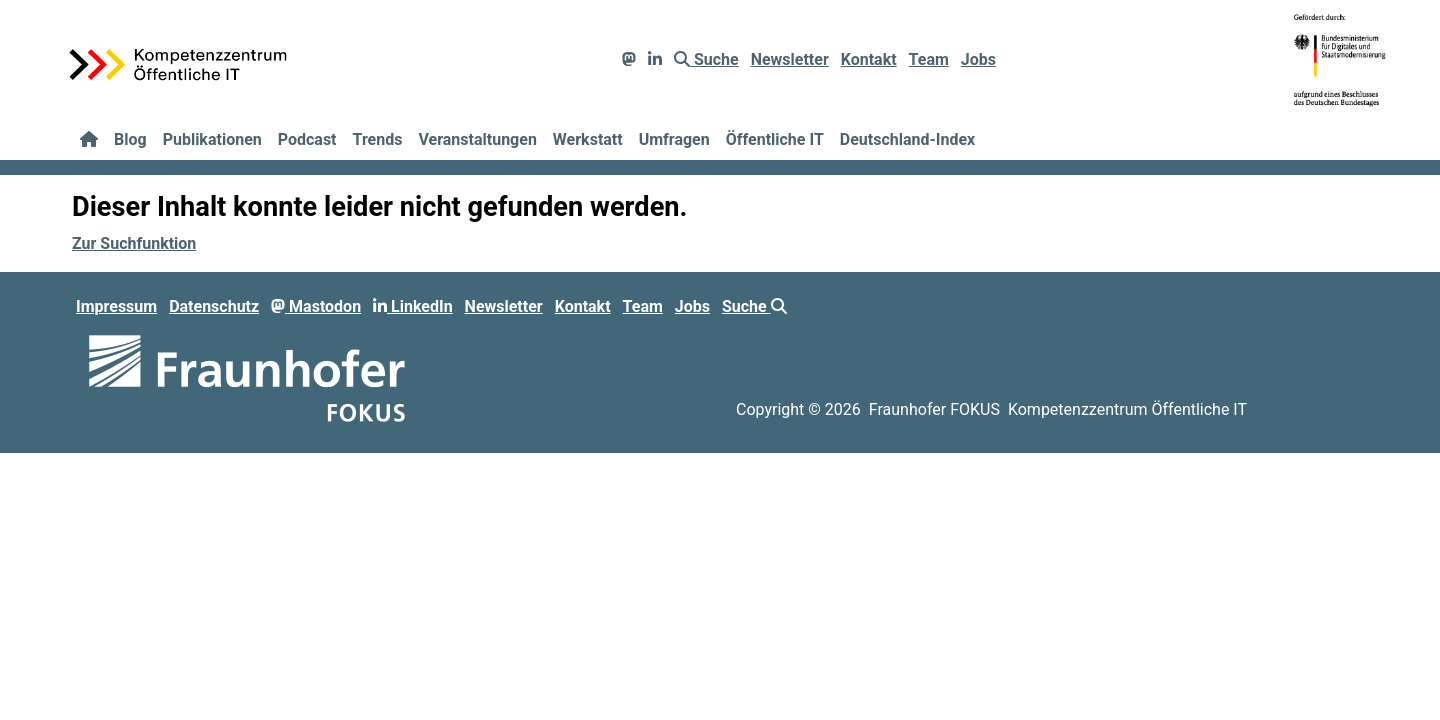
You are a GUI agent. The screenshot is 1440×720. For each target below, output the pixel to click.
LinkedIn (413, 306)
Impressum (116, 306)
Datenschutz (214, 306)
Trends (378, 139)
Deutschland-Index (907, 139)
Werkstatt (588, 139)
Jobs (978, 59)
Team (929, 59)
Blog (130, 139)
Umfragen (674, 139)
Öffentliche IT (775, 139)
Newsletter (790, 59)
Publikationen (212, 139)
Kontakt (869, 59)
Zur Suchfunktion (134, 243)
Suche (706, 59)
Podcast (307, 139)
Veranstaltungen (477, 139)
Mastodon (316, 306)
